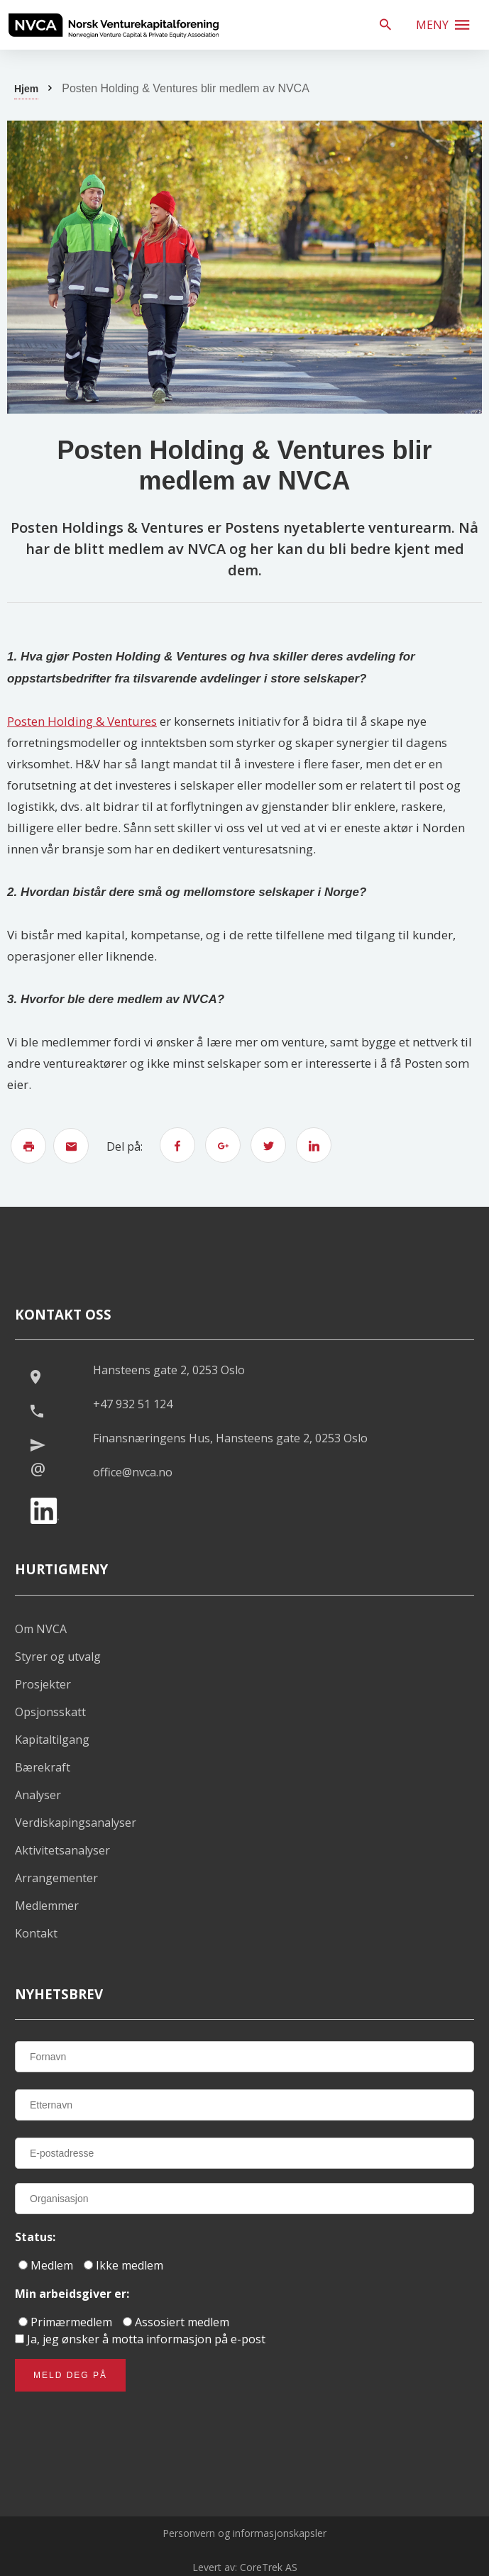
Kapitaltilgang (52, 1739)
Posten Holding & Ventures (82, 721)
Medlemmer (47, 1905)
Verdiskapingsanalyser (75, 1822)
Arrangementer (56, 1878)
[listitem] (113, 25)
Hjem (26, 88)
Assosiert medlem (176, 2322)
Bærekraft (42, 1767)
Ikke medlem (123, 2265)
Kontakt (36, 1933)
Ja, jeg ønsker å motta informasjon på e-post (140, 2339)
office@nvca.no (132, 1472)
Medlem (45, 2265)
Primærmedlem (65, 2322)
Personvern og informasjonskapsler (244, 2533)
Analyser (38, 1795)
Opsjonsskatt (50, 1712)
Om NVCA (41, 1629)
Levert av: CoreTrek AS (244, 2567)
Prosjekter (43, 1684)
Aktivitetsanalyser (62, 1850)
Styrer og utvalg (58, 1656)
